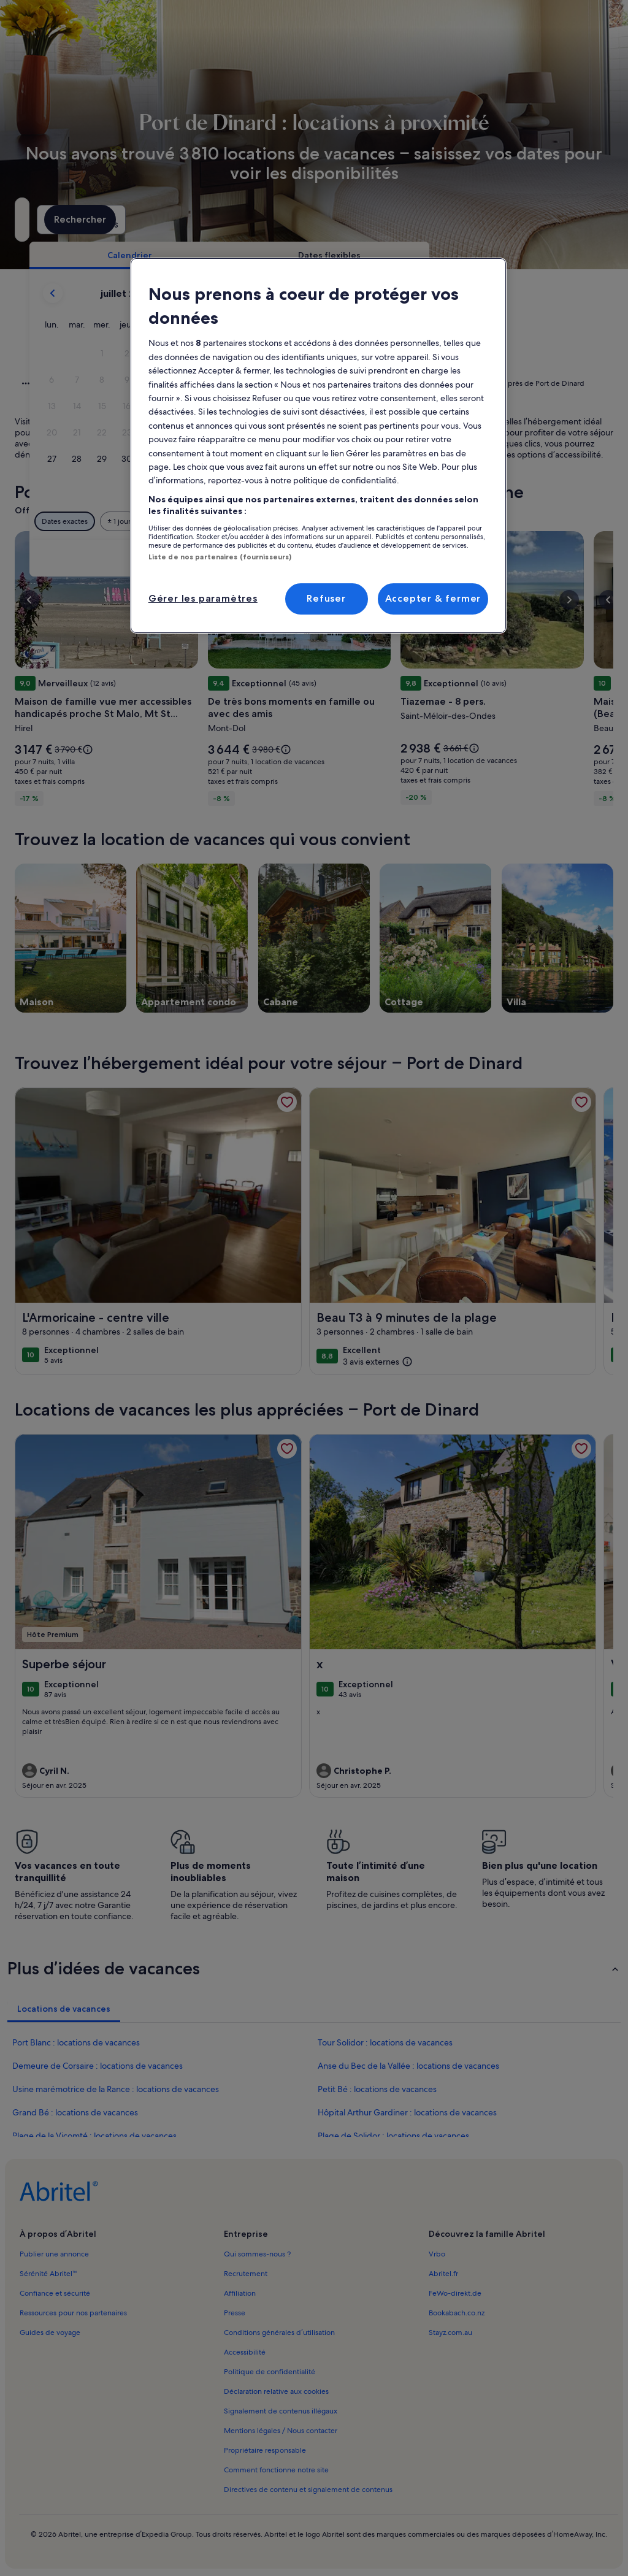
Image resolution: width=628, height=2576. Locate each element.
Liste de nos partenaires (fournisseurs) (219, 557)
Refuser (326, 598)
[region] (318, 446)
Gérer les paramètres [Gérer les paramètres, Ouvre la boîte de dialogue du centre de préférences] (203, 598)
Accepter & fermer (433, 598)
